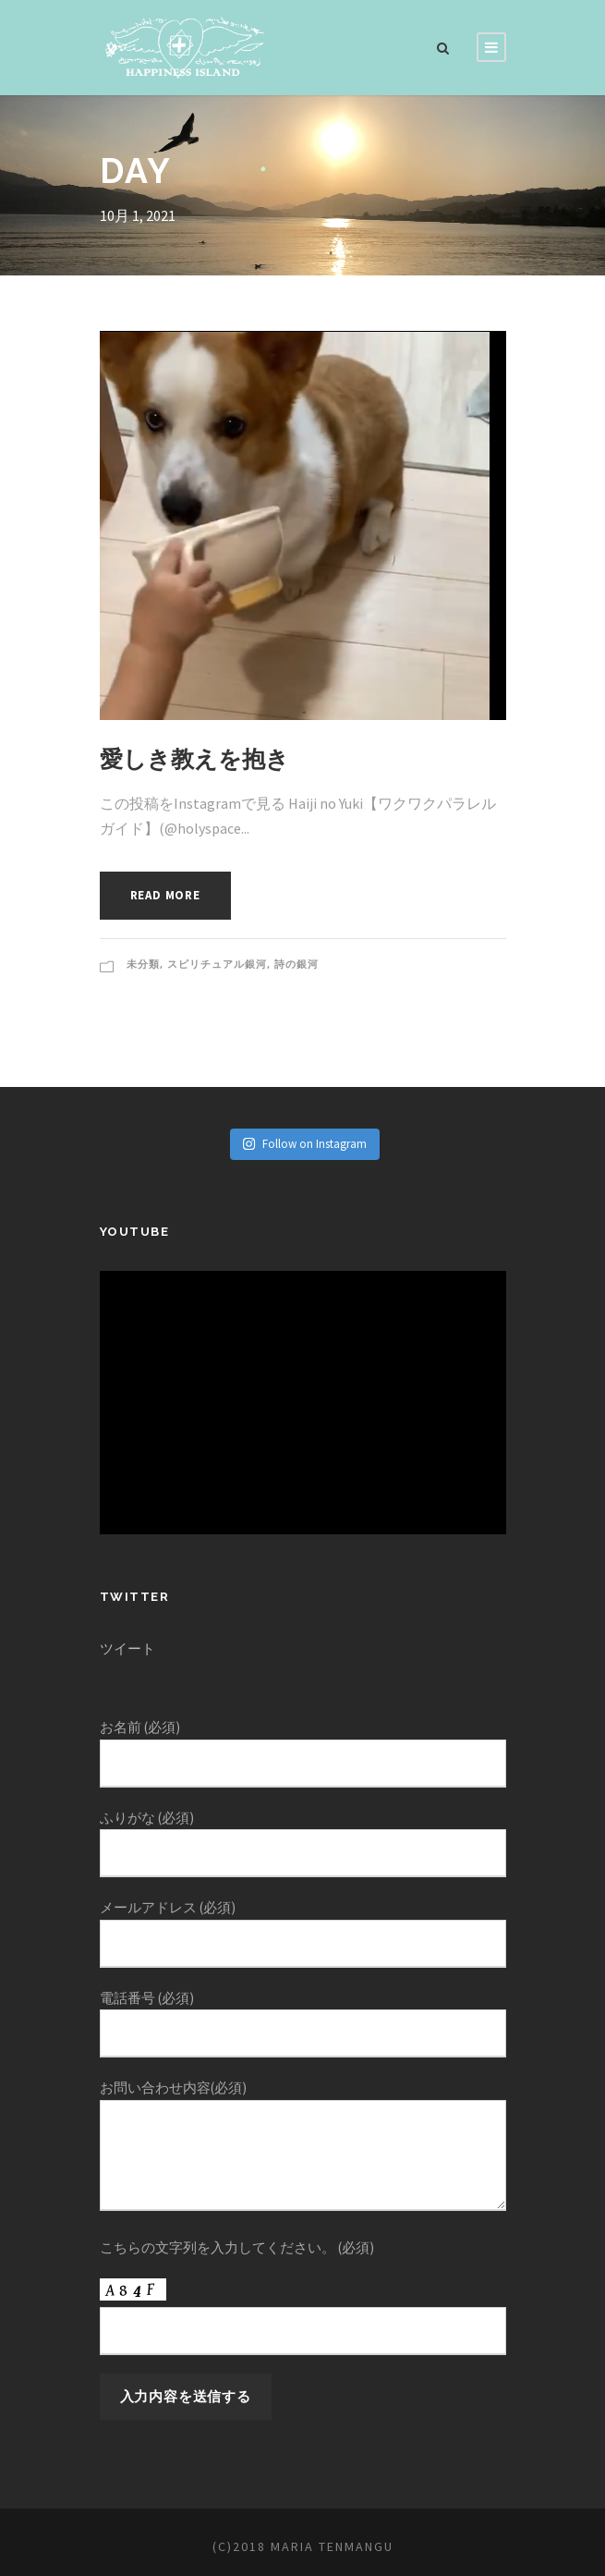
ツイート (127, 1648)
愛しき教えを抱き (194, 759)
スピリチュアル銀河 (217, 964)
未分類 (143, 964)
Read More (170, 895)
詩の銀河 (296, 964)
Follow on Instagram (304, 1144)
